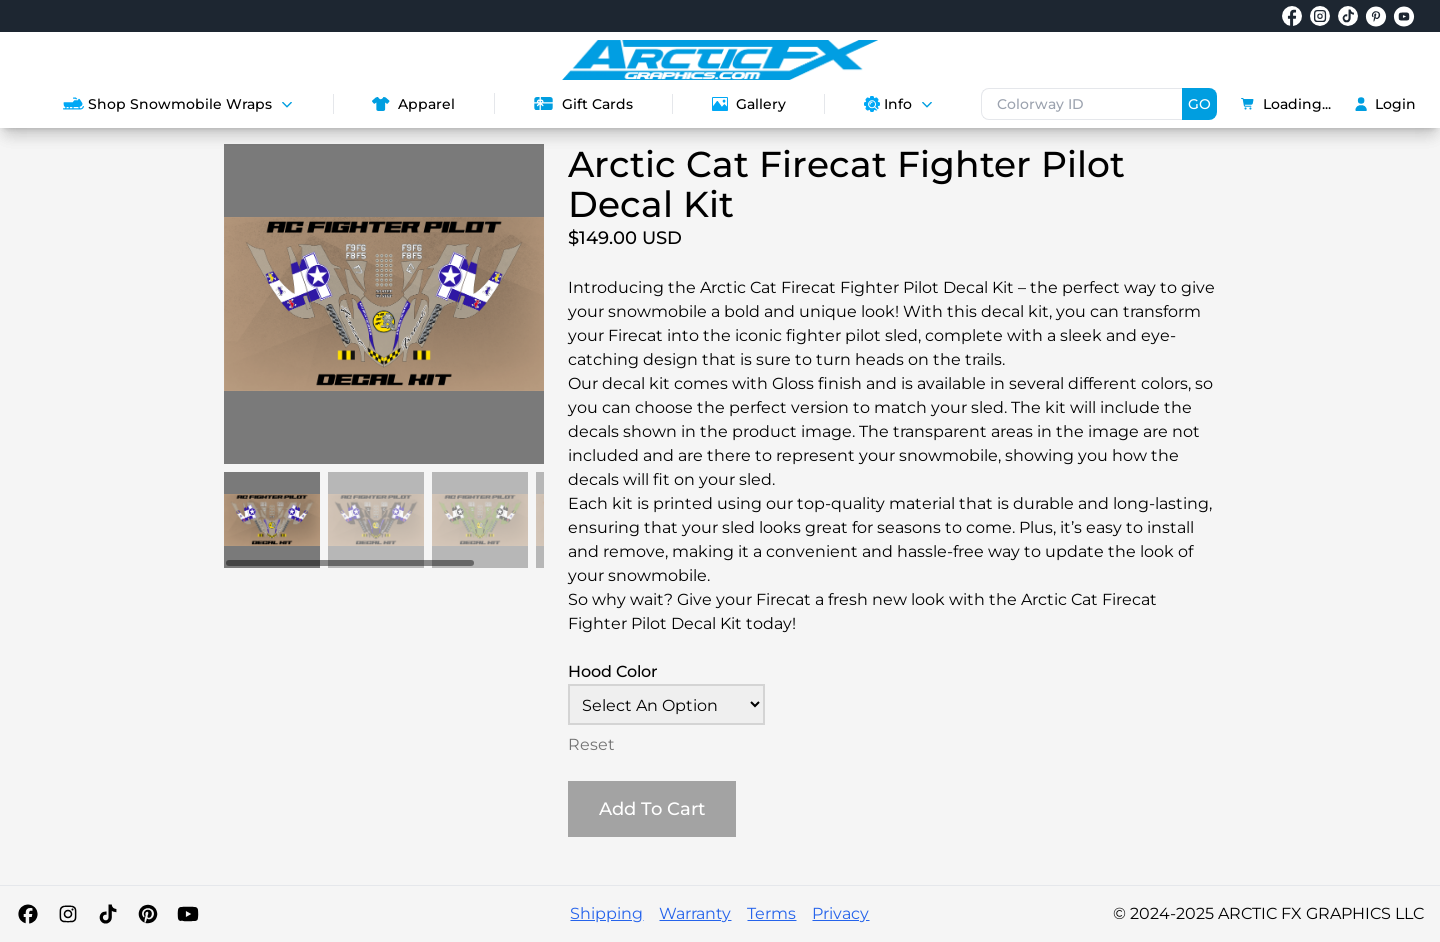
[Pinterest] (148, 914)
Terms (771, 913)
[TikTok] (108, 914)
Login (1385, 104)
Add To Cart (652, 809)
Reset (591, 744)
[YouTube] (188, 914)
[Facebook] (28, 914)
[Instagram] (68, 914)
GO (1199, 104)
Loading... (1286, 104)
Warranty (695, 913)
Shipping (606, 913)
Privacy (840, 913)
